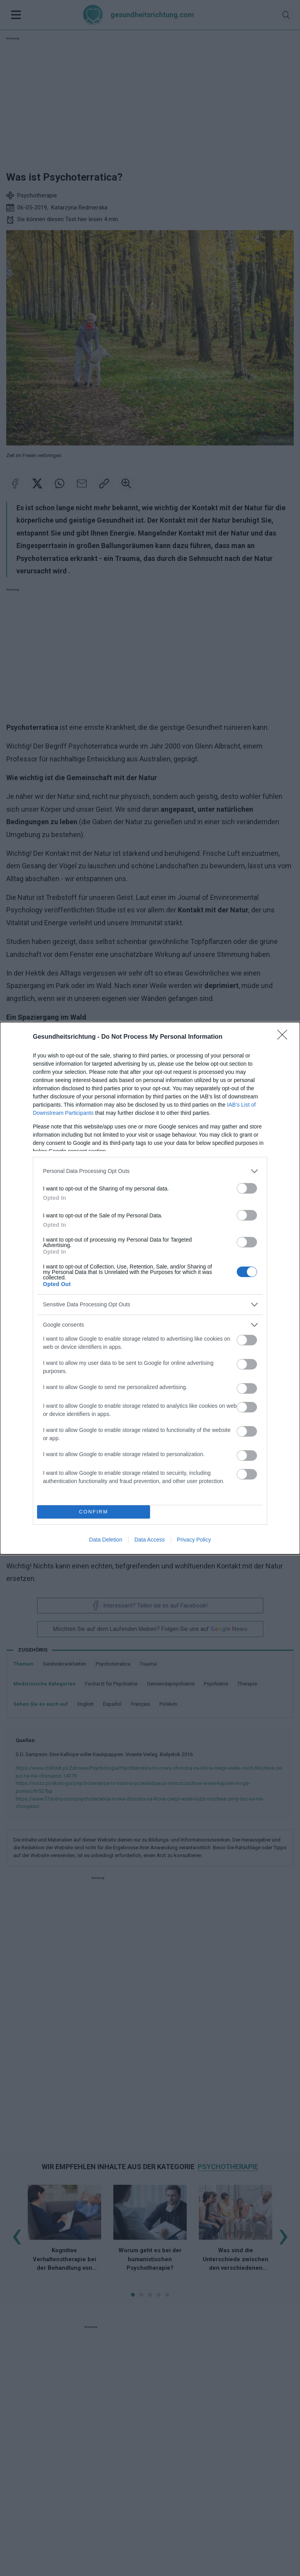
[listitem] (150, 1171)
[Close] (284, 1037)
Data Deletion (105, 1539)
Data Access (149, 1539)
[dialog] (150, 1288)
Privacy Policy (194, 1539)
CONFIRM (93, 1512)
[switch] (247, 1188)
